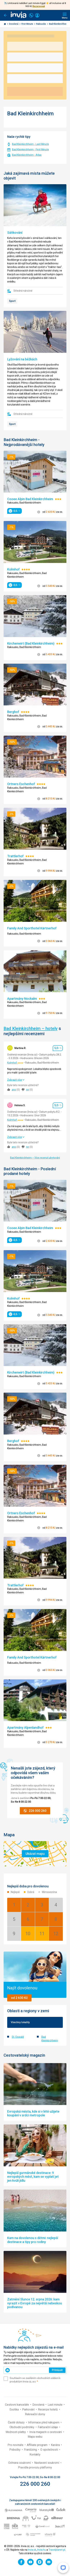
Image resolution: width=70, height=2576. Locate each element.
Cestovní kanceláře (17, 2404)
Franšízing (31, 2449)
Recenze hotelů (48, 2409)
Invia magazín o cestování (46, 2432)
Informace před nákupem (44, 2422)
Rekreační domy (35, 2414)
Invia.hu (41, 2549)
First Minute (27, 24)
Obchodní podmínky (22, 2427)
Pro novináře (16, 2445)
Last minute (55, 2404)
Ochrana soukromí (19, 2462)
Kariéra (55, 2445)
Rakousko (41, 24)
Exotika (14, 2409)
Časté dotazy (16, 2422)
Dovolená (14, 24)
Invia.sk (32, 2549)
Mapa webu (35, 2436)
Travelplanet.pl (56, 2549)
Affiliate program (37, 2445)
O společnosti (49, 2449)
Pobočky (15, 2449)
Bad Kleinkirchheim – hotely (31, 1028)
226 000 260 (35, 2484)
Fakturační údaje (48, 2427)
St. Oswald (18, 2036)
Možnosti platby (16, 2432)
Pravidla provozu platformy (35, 2467)
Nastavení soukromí (47, 2462)
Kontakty (35, 2454)
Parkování (28, 2409)
